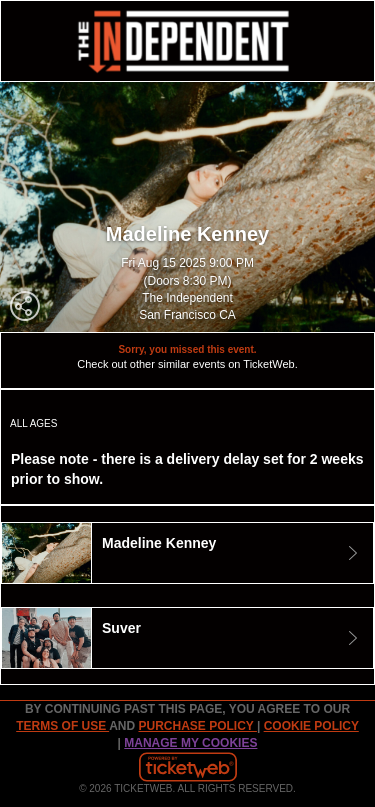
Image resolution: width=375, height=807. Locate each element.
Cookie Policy (311, 726)
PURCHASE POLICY (197, 726)
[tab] (187, 553)
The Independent (187, 298)
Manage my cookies (190, 743)
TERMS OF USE (62, 726)
